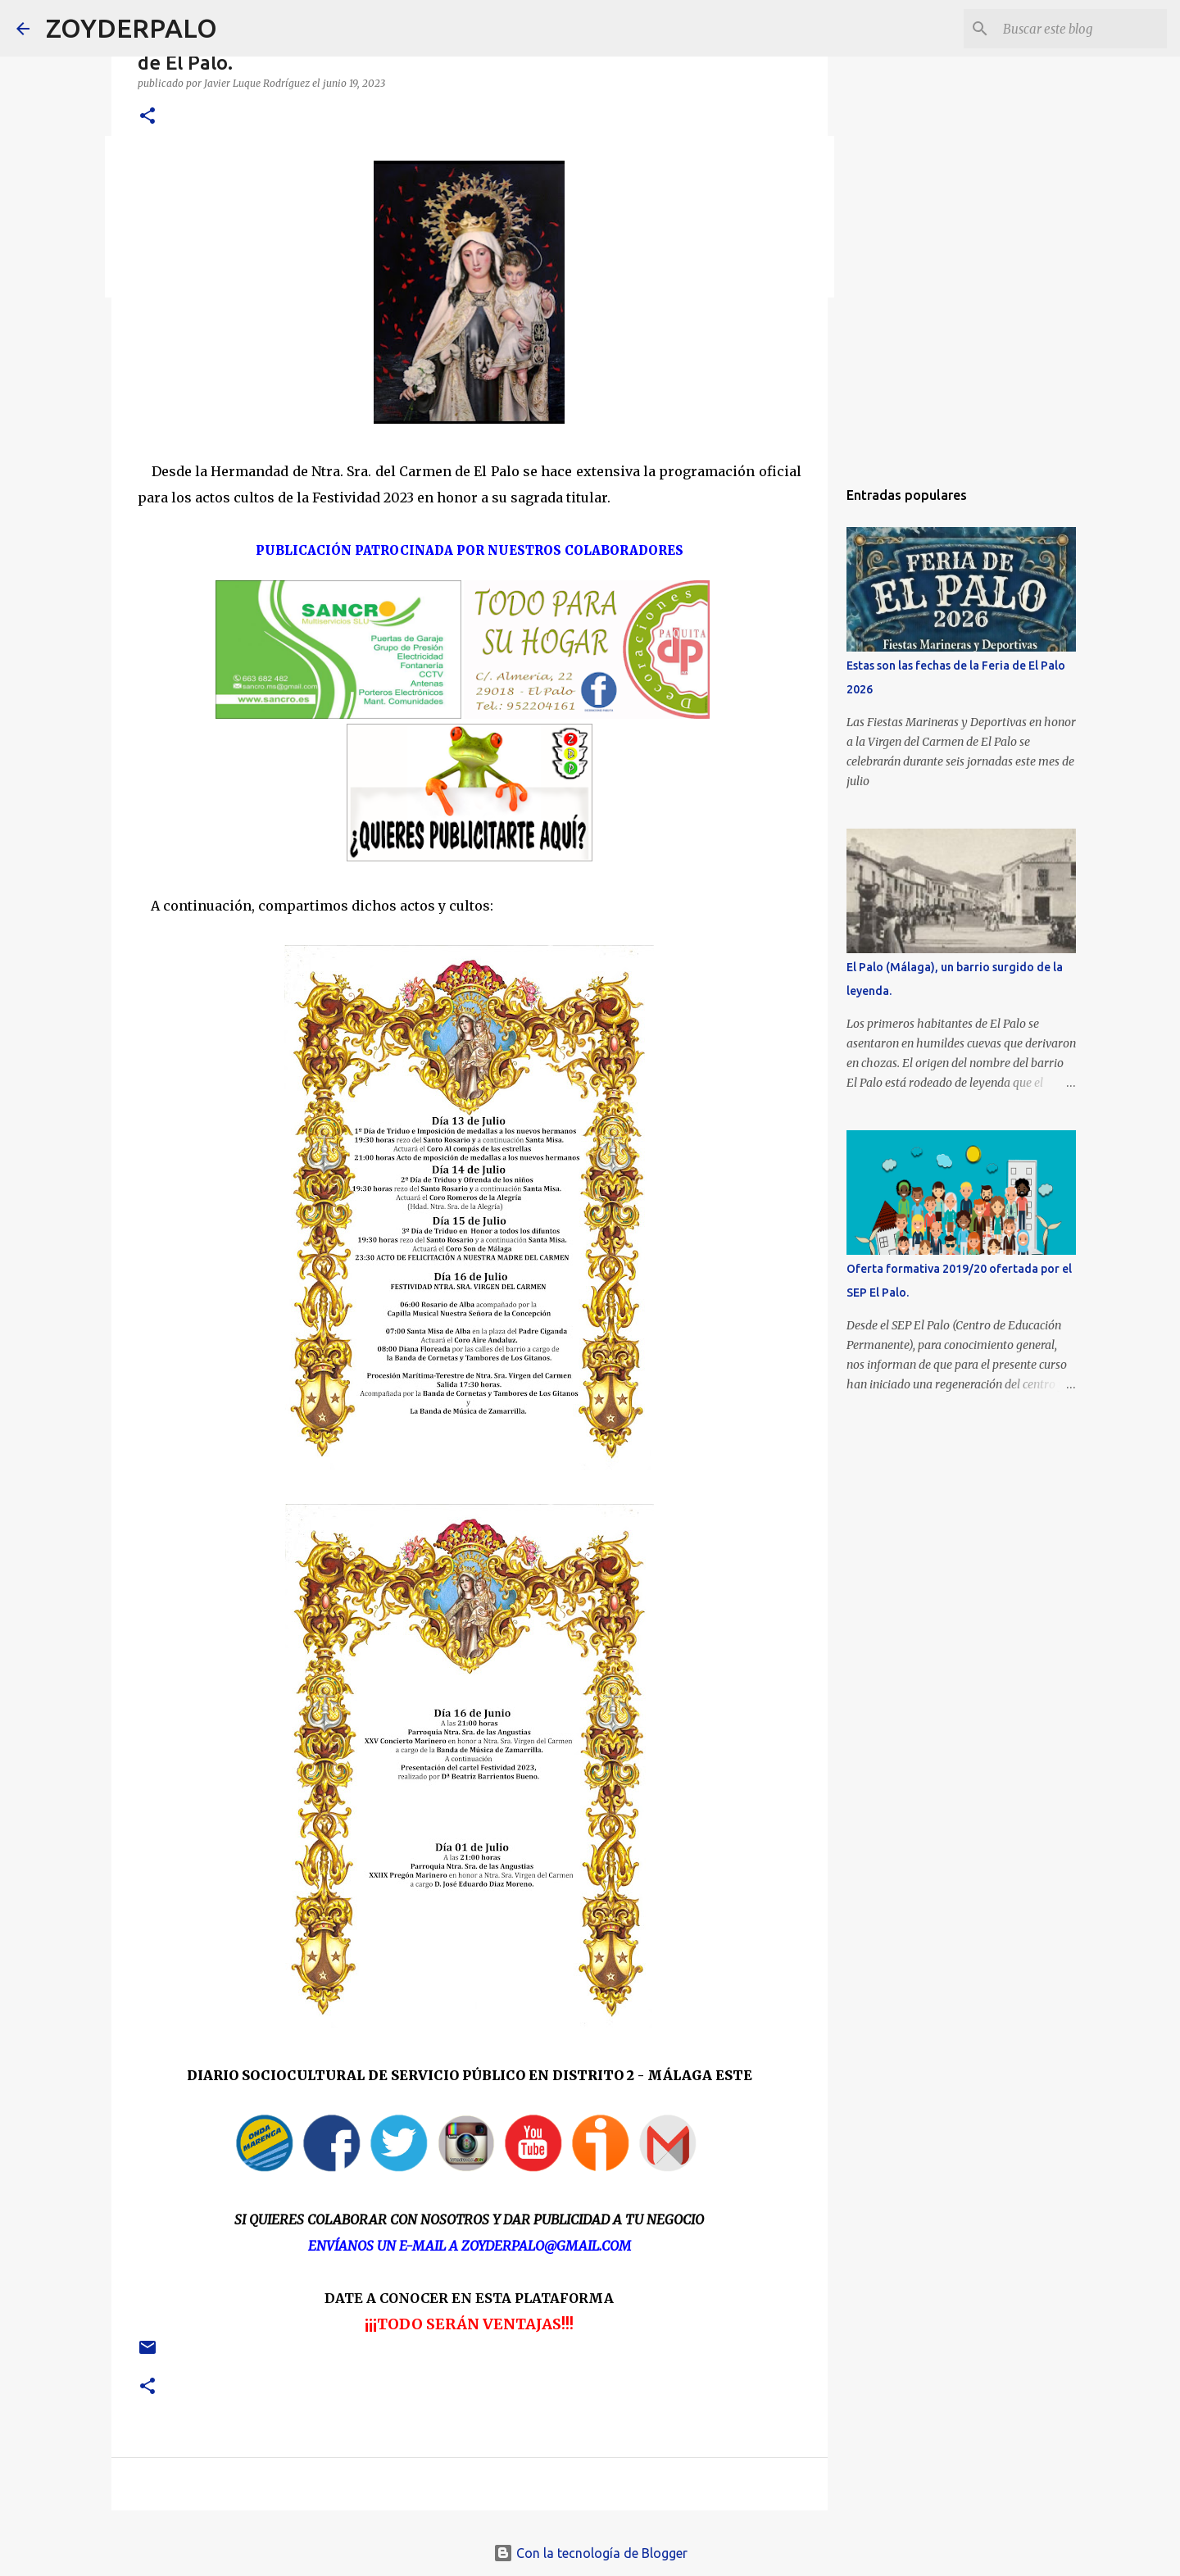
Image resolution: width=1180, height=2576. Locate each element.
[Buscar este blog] (1081, 28)
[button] (147, 117)
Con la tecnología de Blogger (590, 2553)
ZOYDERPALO (131, 28)
